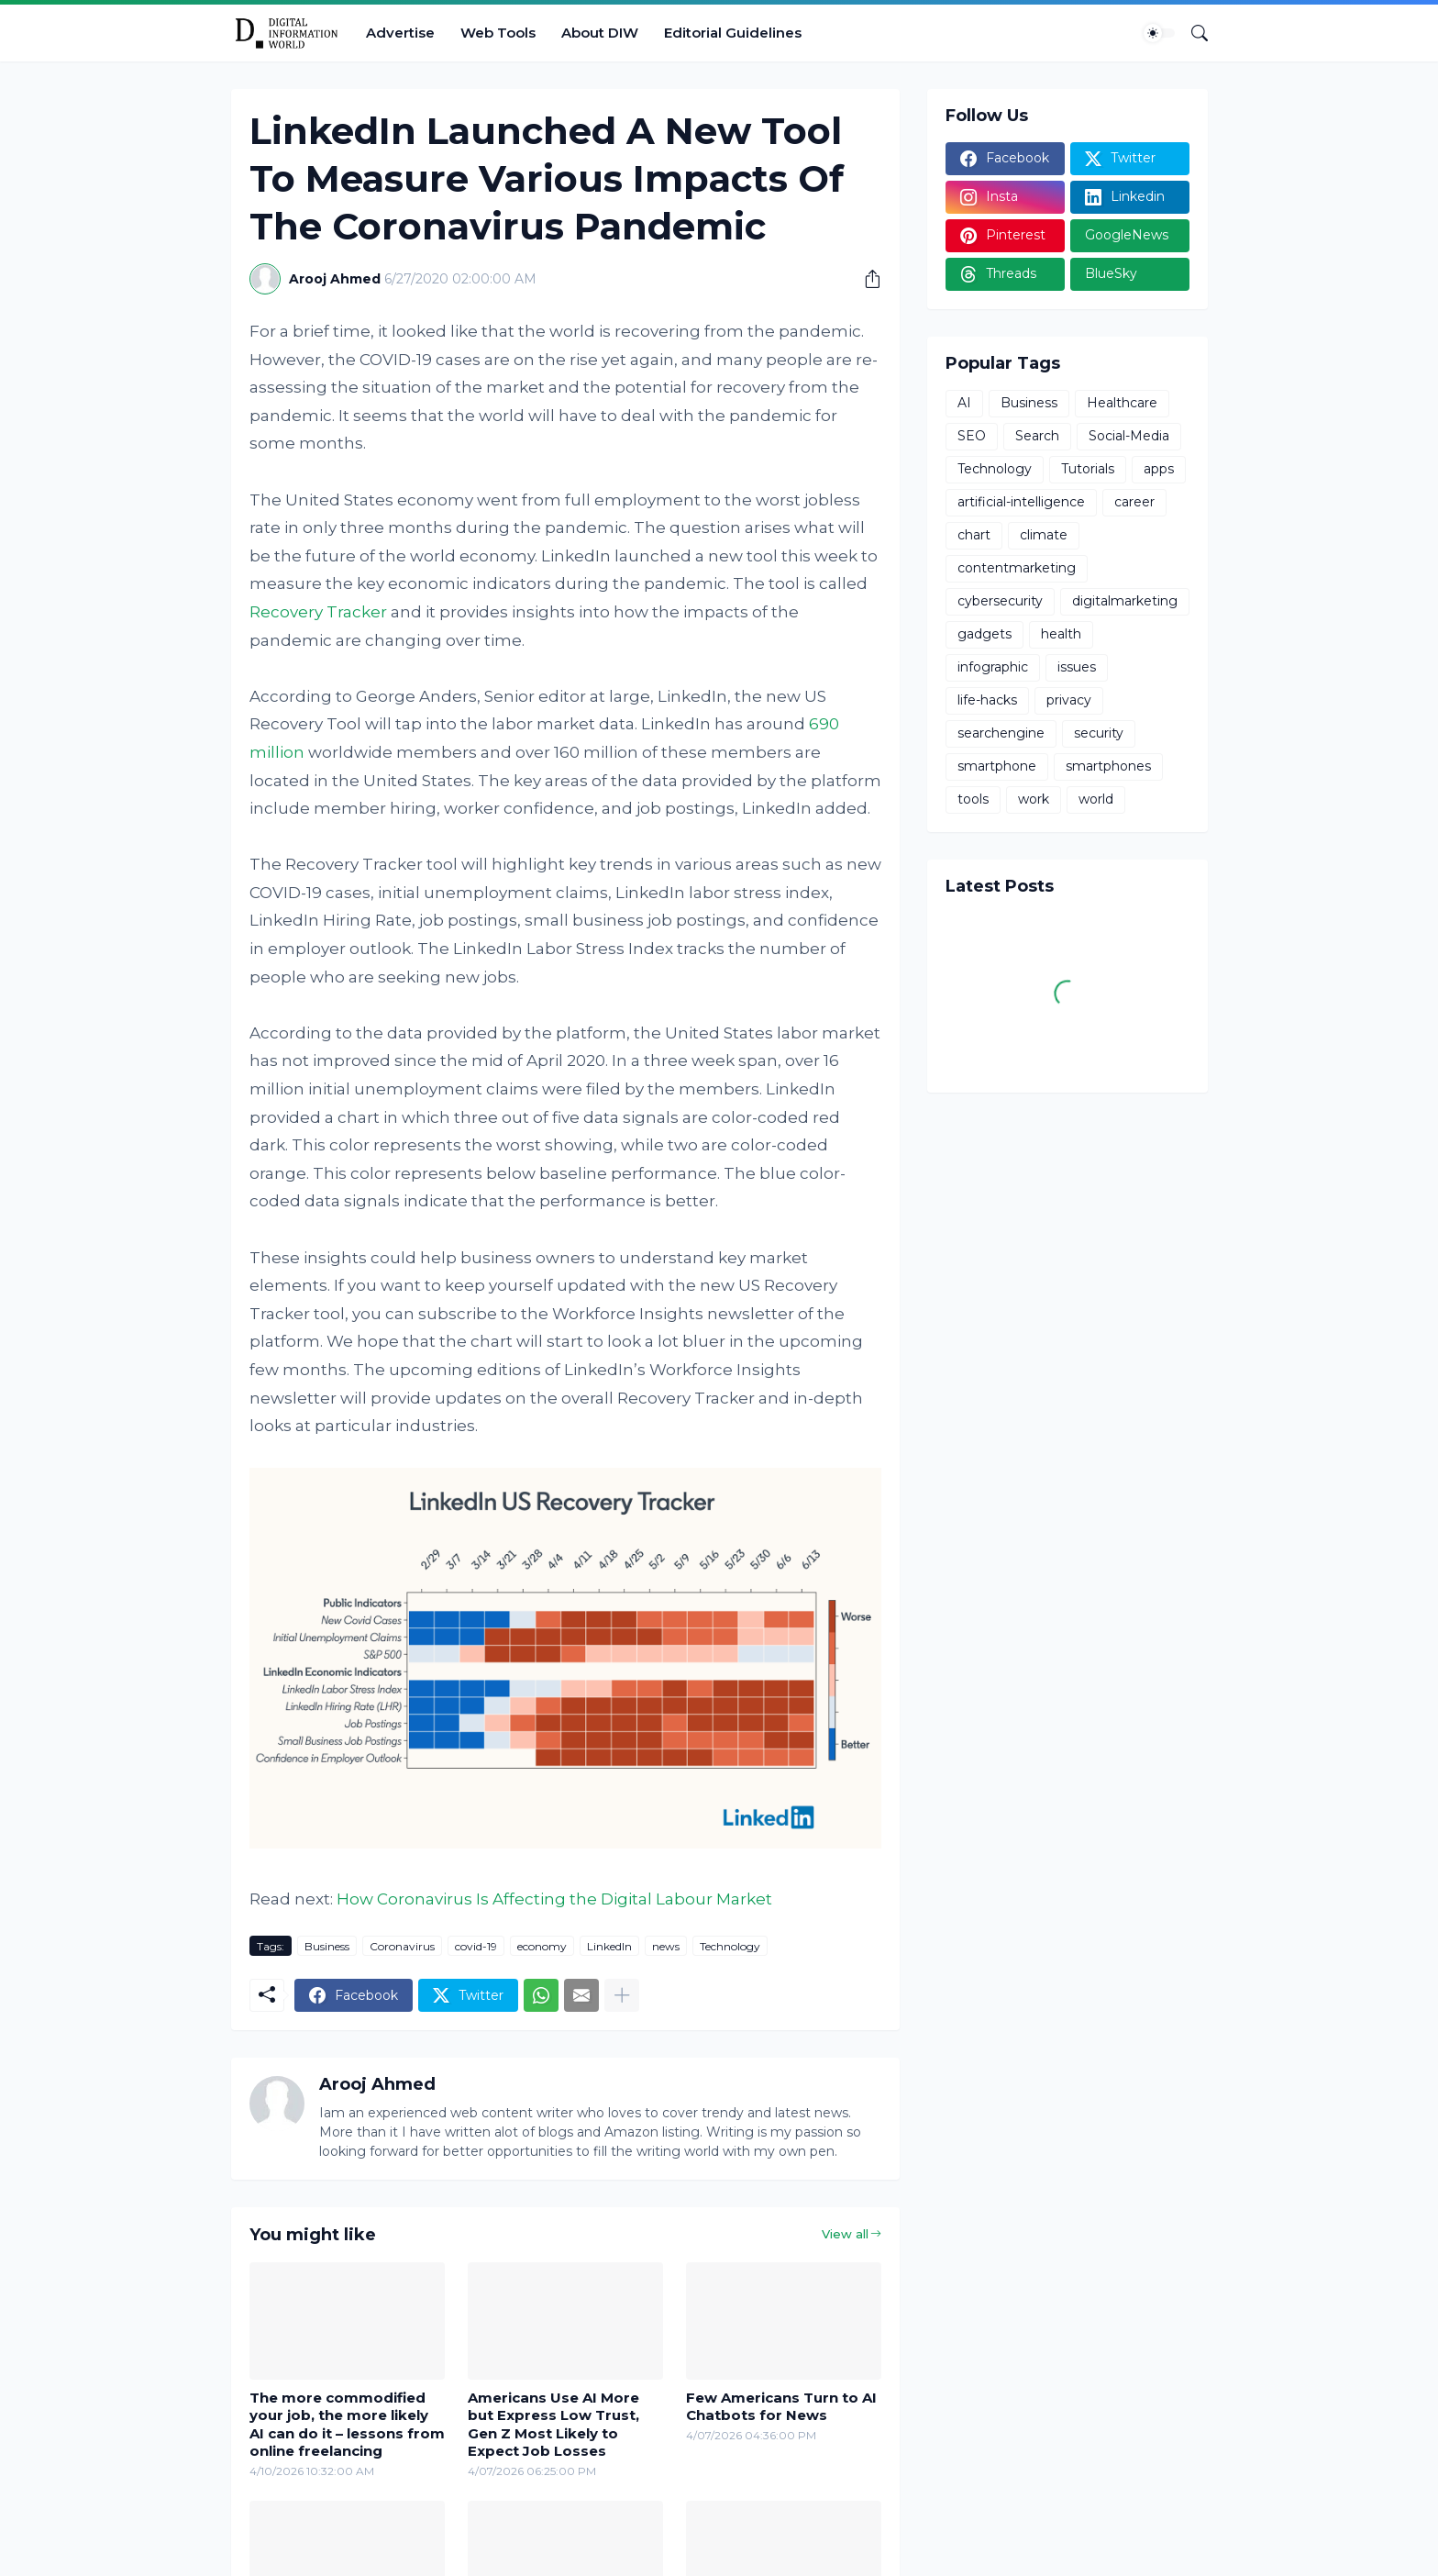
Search (1037, 435)
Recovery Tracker (318, 612)
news (666, 1946)
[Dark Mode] (1159, 33)
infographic (992, 667)
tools (973, 799)
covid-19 (476, 1946)
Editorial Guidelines (733, 32)
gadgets (984, 634)
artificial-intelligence (1021, 502)
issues (1076, 667)
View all (845, 2233)
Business (326, 1946)
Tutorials (1087, 469)
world (1095, 799)
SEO (971, 435)
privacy (1068, 700)
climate (1043, 535)
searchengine (1001, 733)
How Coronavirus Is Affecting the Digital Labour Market (554, 1899)
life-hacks (987, 700)
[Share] (865, 278)
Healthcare (1122, 402)
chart (973, 535)
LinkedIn (609, 1946)
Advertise (400, 32)
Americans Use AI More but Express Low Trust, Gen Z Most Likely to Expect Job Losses (553, 2424)
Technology (730, 1946)
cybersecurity (1000, 601)
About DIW (599, 32)
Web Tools (498, 32)
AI (964, 402)
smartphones (1108, 766)
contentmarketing (1016, 568)
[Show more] (621, 1995)
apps (1159, 469)
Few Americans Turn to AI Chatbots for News (781, 2407)
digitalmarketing (1125, 601)
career (1134, 502)
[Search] (1192, 33)
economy (542, 1946)
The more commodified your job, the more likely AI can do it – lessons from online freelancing (347, 2424)
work (1033, 799)
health (1061, 634)
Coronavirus (402, 1946)
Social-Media (1129, 435)
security (1098, 733)
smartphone (996, 766)
